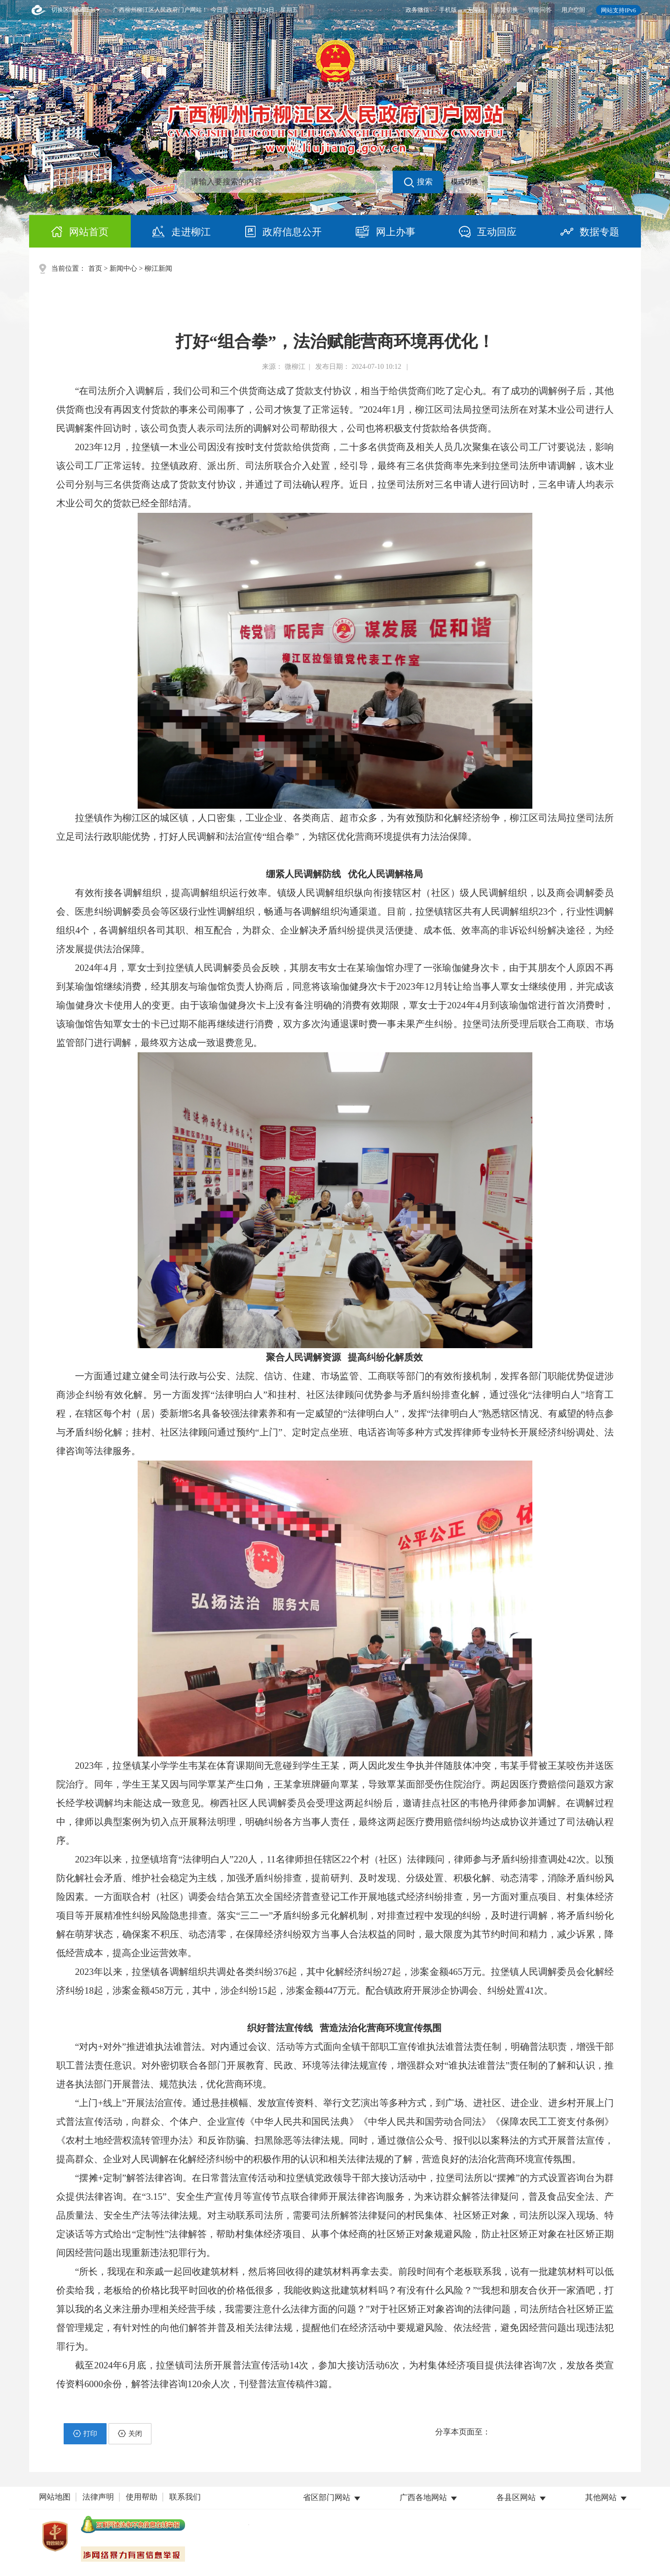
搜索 (418, 182)
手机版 (448, 9)
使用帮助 (141, 2497)
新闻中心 (123, 268)
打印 (85, 2433)
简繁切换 (506, 9)
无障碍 (475, 9)
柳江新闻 (158, 268)
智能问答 (540, 9)
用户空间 (573, 9)
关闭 (130, 2433)
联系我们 (185, 2497)
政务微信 (417, 9)
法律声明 (98, 2497)
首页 (95, 268)
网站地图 (55, 2497)
